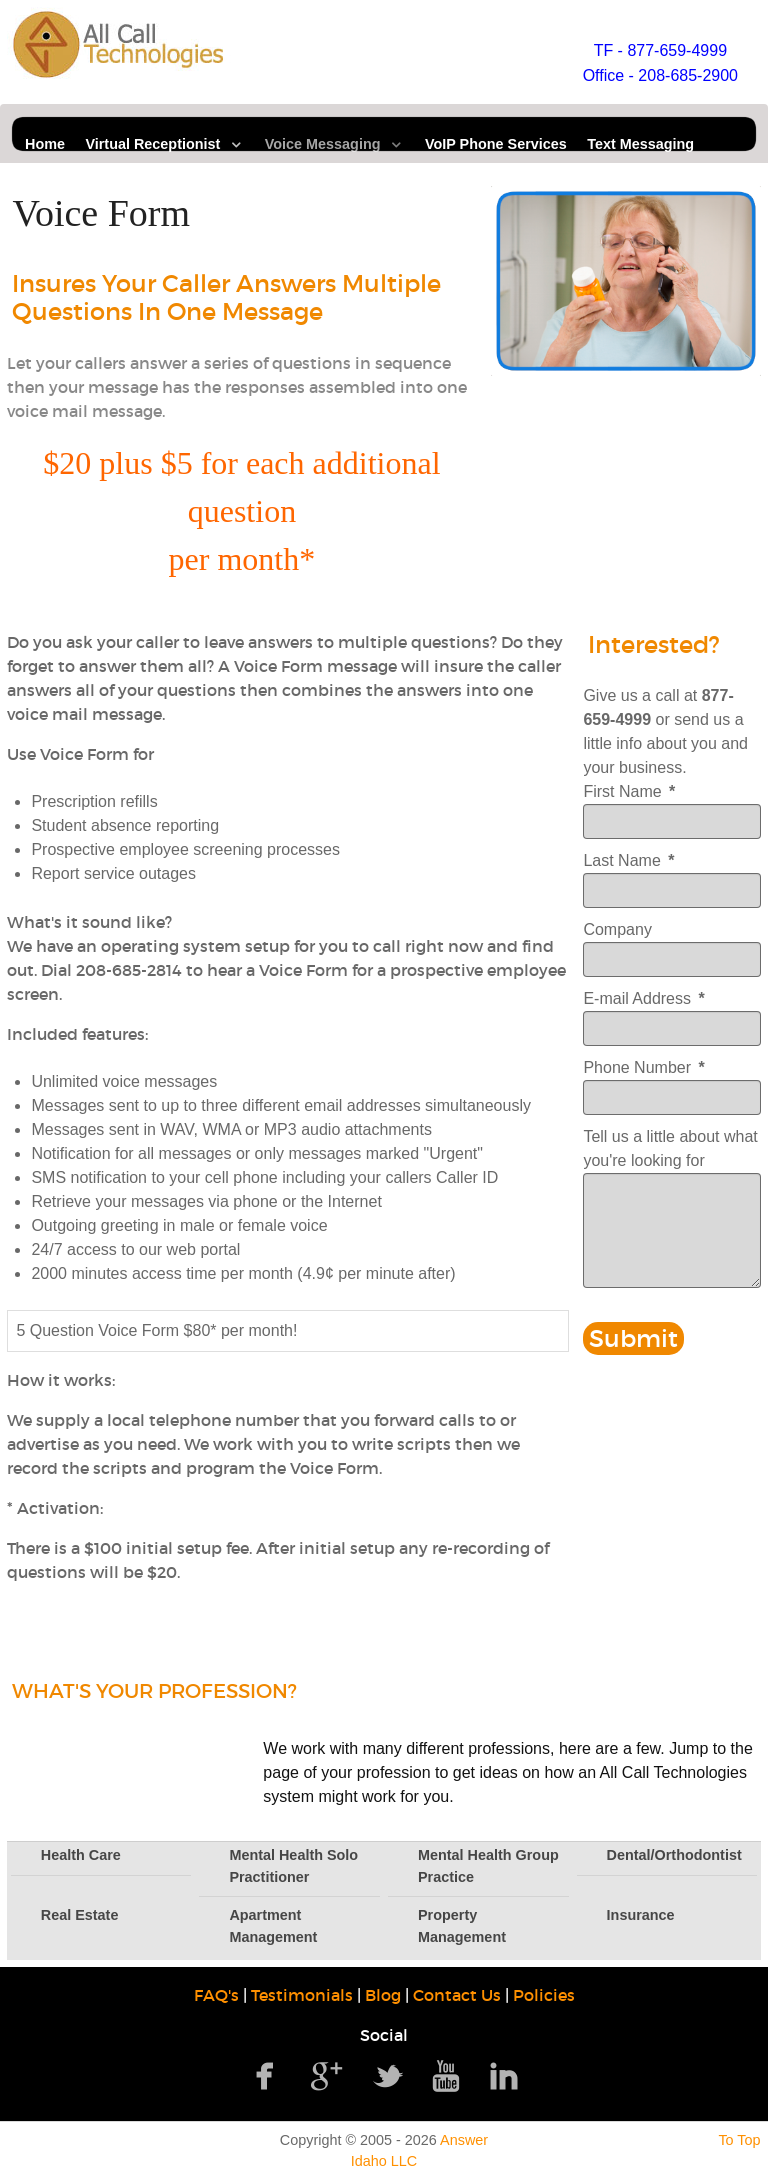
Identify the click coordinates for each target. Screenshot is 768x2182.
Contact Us (457, 1995)
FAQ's (216, 1995)
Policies (544, 1995)
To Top (739, 2140)
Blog (383, 1995)
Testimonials (302, 1995)
